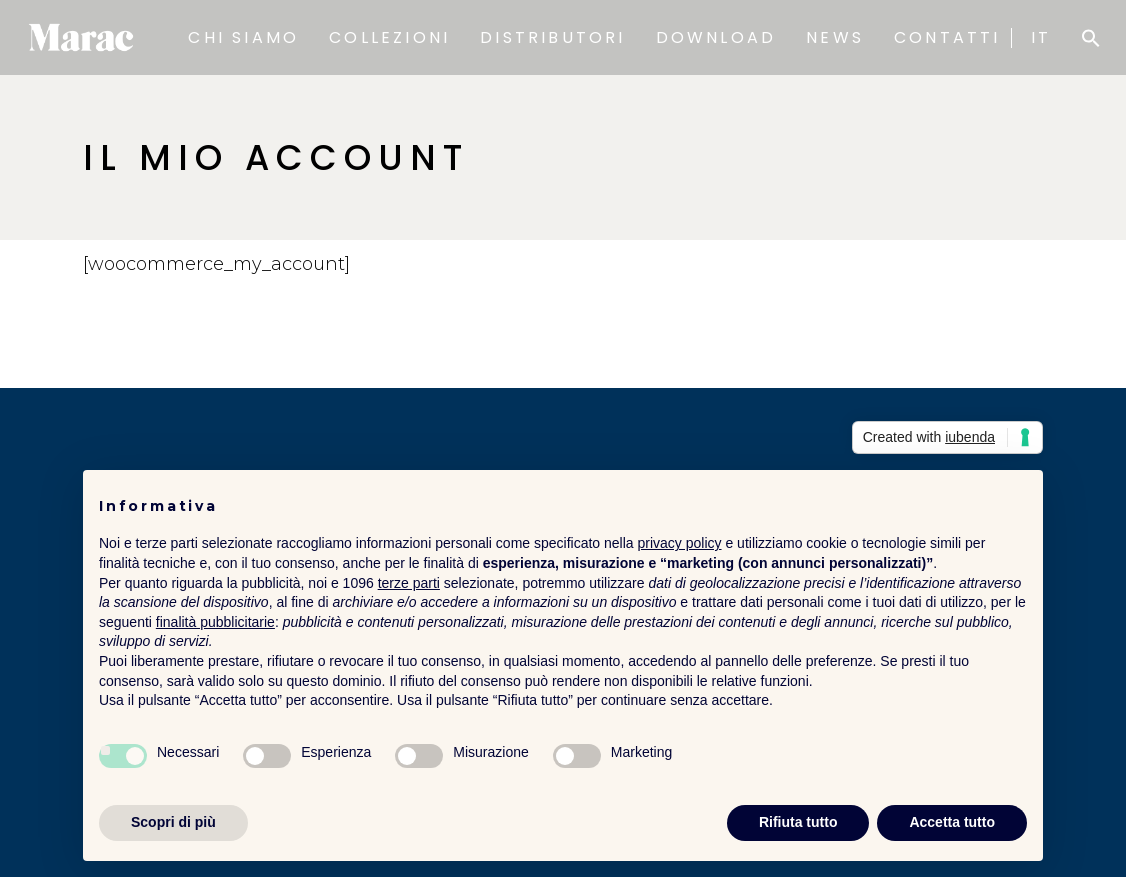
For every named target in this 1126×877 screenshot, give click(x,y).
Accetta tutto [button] (952, 822)
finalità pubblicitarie (215, 622)
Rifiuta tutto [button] (798, 822)
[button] (1091, 37)
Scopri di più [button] (173, 822)
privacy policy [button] (680, 543)
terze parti (409, 583)
